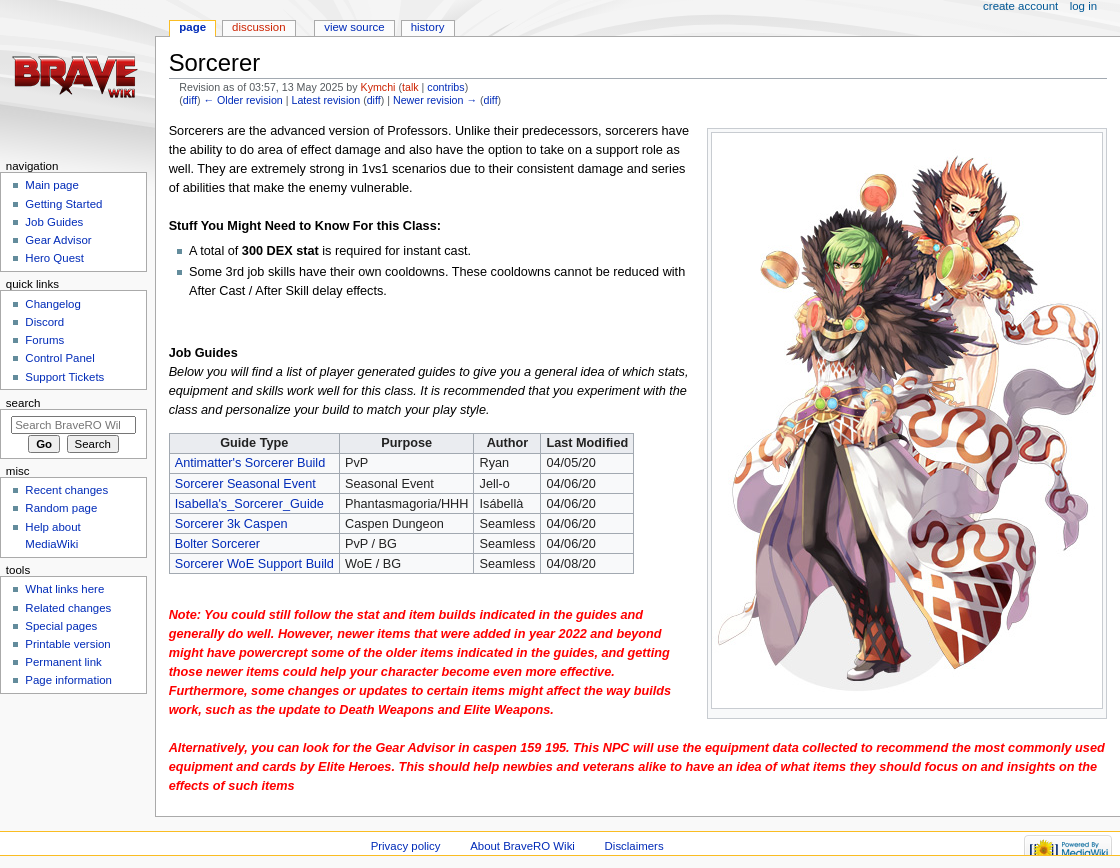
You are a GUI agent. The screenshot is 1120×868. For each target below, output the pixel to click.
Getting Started (63, 204)
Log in (1083, 6)
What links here (64, 589)
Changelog (52, 304)
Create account (1020, 6)
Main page (52, 185)
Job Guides (54, 222)
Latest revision (325, 100)
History (428, 27)
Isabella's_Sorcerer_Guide (249, 504)
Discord (44, 322)
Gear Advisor (58, 240)
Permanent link (63, 662)
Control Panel (59, 358)
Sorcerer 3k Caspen (231, 524)
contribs (445, 87)
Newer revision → (435, 100)
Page (192, 27)
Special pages (61, 626)
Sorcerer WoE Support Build (254, 564)
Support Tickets (64, 377)
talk (410, 87)
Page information (68, 680)
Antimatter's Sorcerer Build (250, 463)
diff (190, 100)
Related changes (68, 608)
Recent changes (66, 490)
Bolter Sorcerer (217, 544)
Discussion (258, 27)
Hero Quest (54, 258)
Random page (61, 508)
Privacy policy (406, 846)
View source (354, 27)
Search (23, 403)
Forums (44, 340)
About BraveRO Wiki (522, 846)
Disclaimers (634, 846)
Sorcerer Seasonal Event (245, 484)
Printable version (67, 644)
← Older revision (242, 100)
